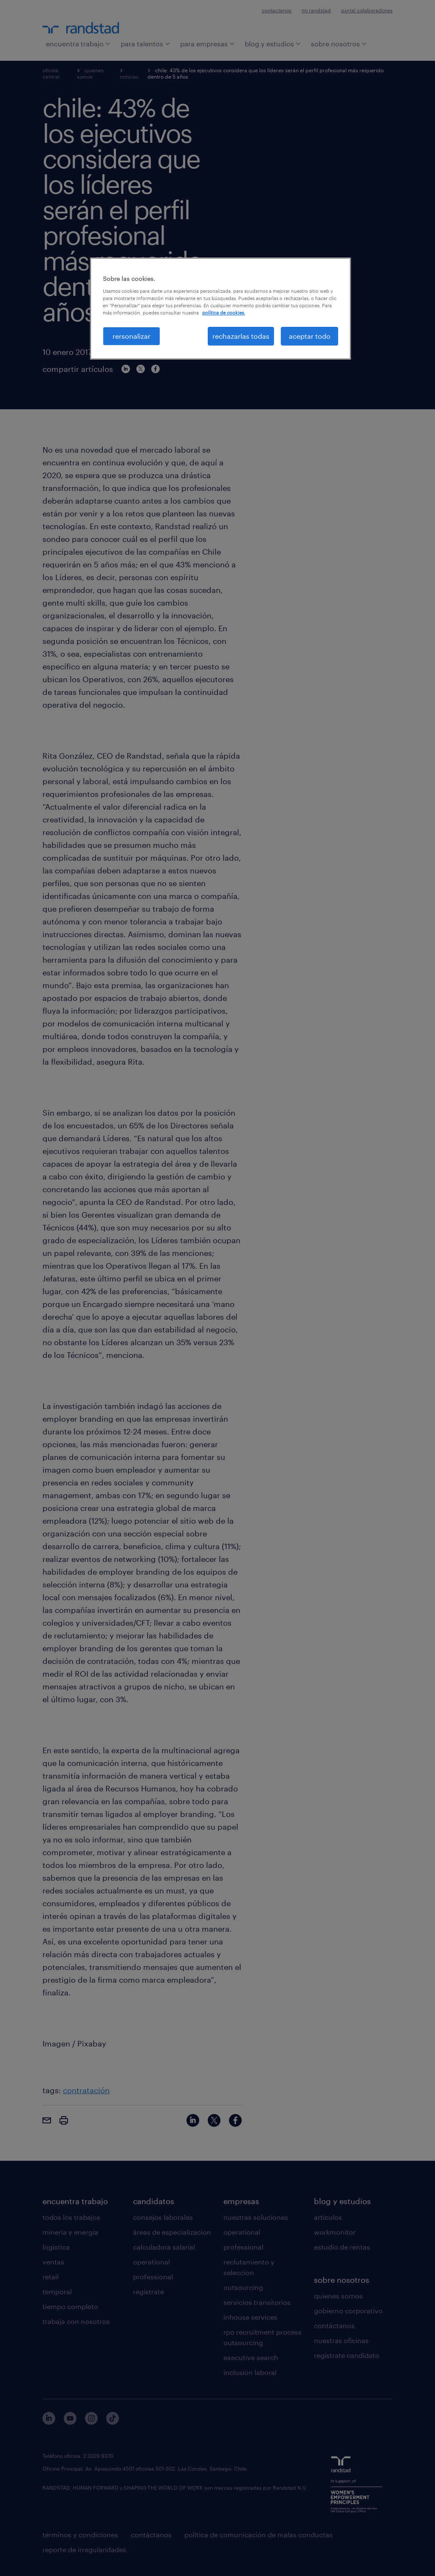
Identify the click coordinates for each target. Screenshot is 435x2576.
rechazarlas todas (240, 336)
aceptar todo (309, 336)
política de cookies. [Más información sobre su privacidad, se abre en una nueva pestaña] (223, 312)
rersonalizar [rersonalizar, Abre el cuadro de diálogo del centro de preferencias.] (131, 336)
